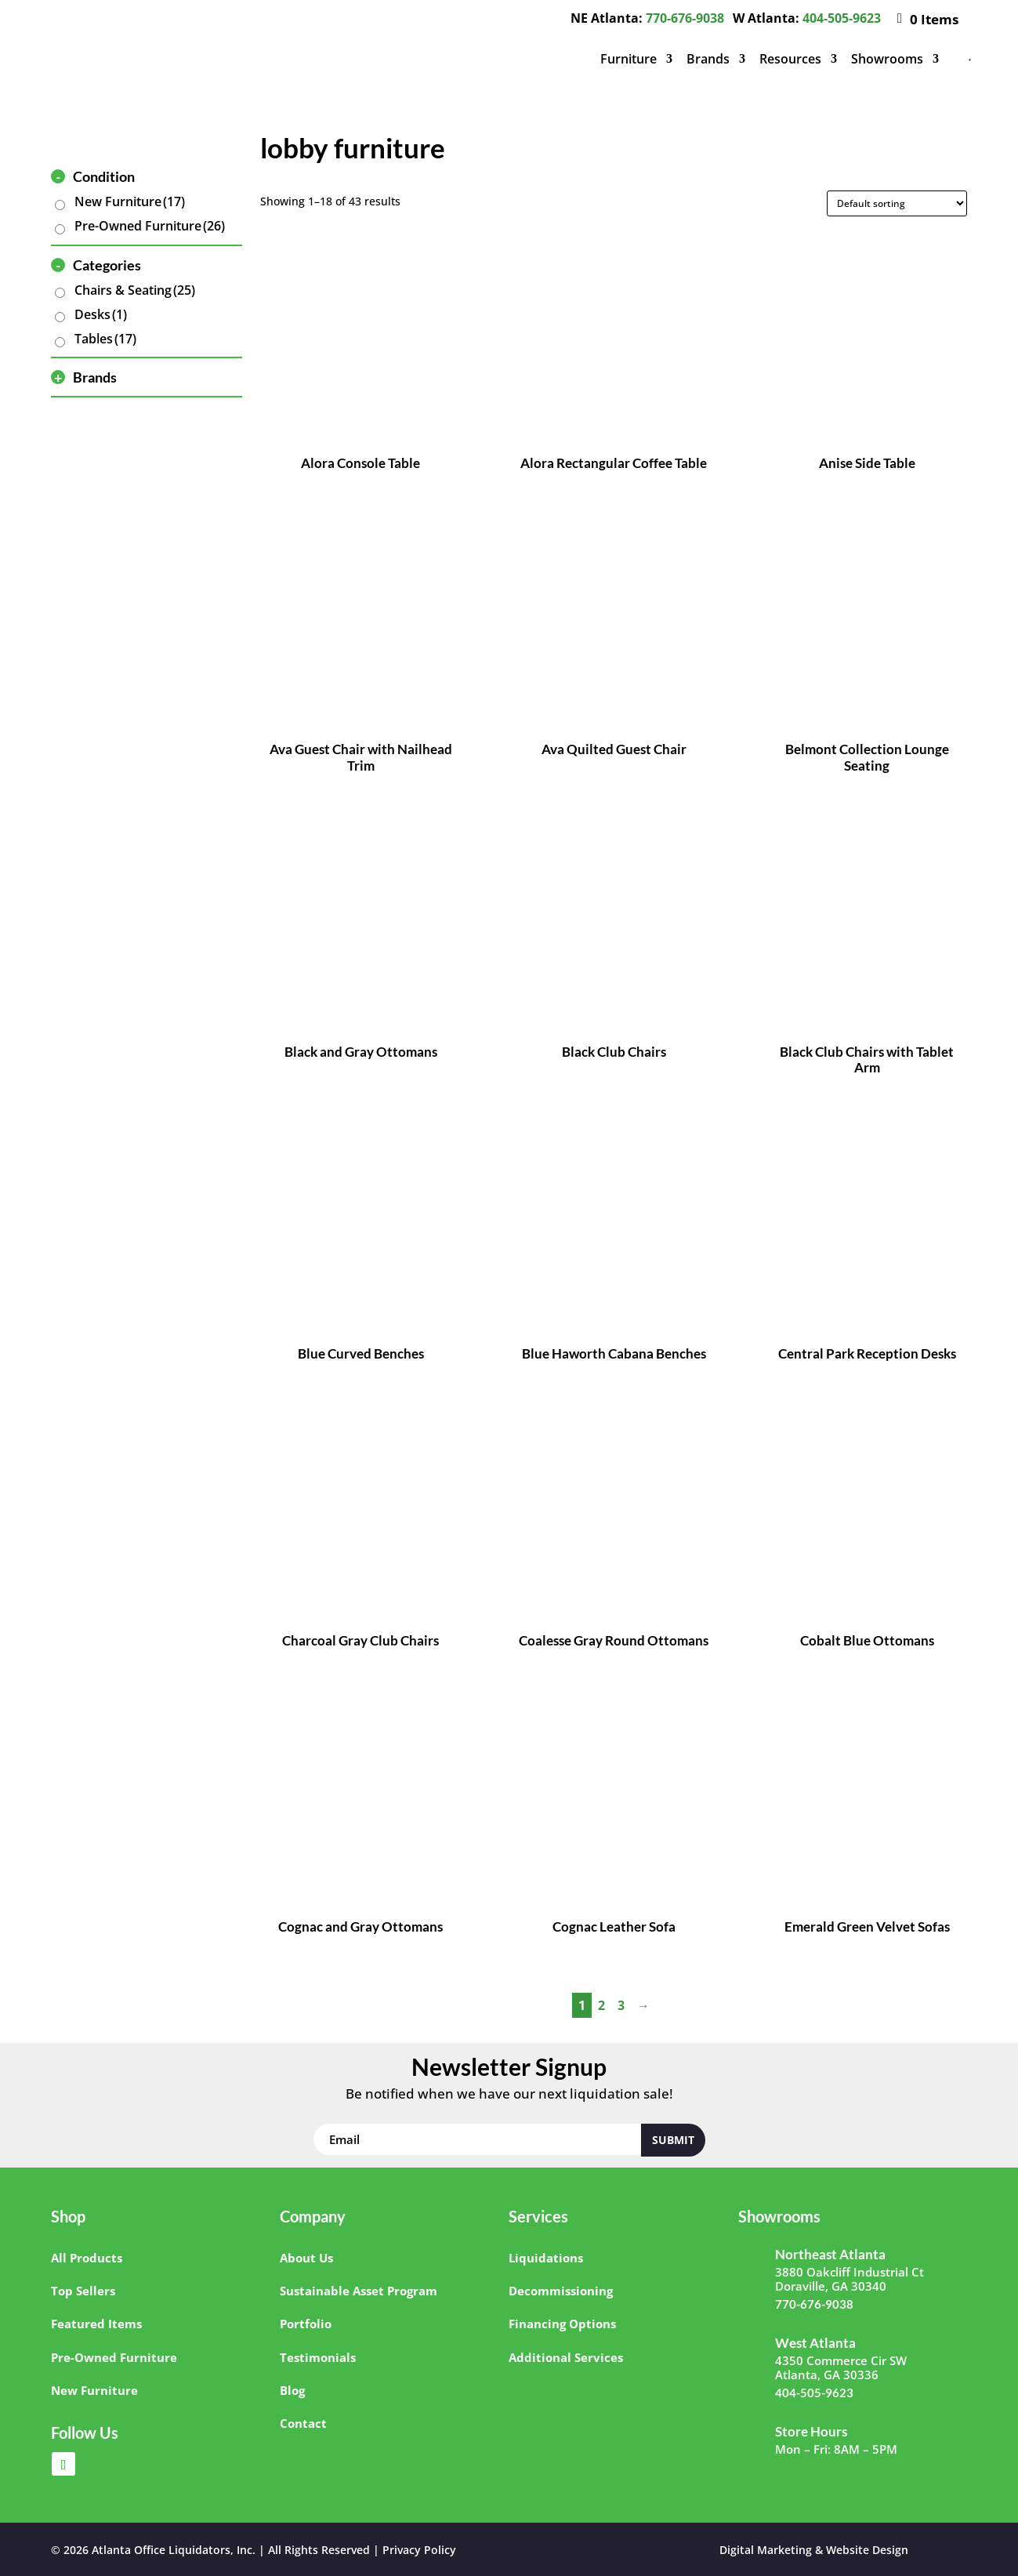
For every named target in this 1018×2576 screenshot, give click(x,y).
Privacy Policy (419, 2549)
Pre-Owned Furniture (149, 225)
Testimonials (318, 2357)
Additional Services (566, 2357)
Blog (292, 2390)
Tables (105, 338)
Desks (100, 314)
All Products (86, 2258)
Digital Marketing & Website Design (813, 2549)
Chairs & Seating (134, 290)
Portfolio (305, 2323)
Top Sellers (83, 2290)
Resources (790, 58)
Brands (708, 58)
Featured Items (96, 2323)
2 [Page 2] (601, 2005)
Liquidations (546, 2258)
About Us (306, 2258)
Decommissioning (561, 2290)
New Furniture (129, 201)
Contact (303, 2423)
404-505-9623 (841, 18)
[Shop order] (897, 203)
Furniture (628, 58)
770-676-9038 (685, 18)
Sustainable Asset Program (358, 2290)
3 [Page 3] (621, 2005)
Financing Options (562, 2323)
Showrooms (887, 58)
